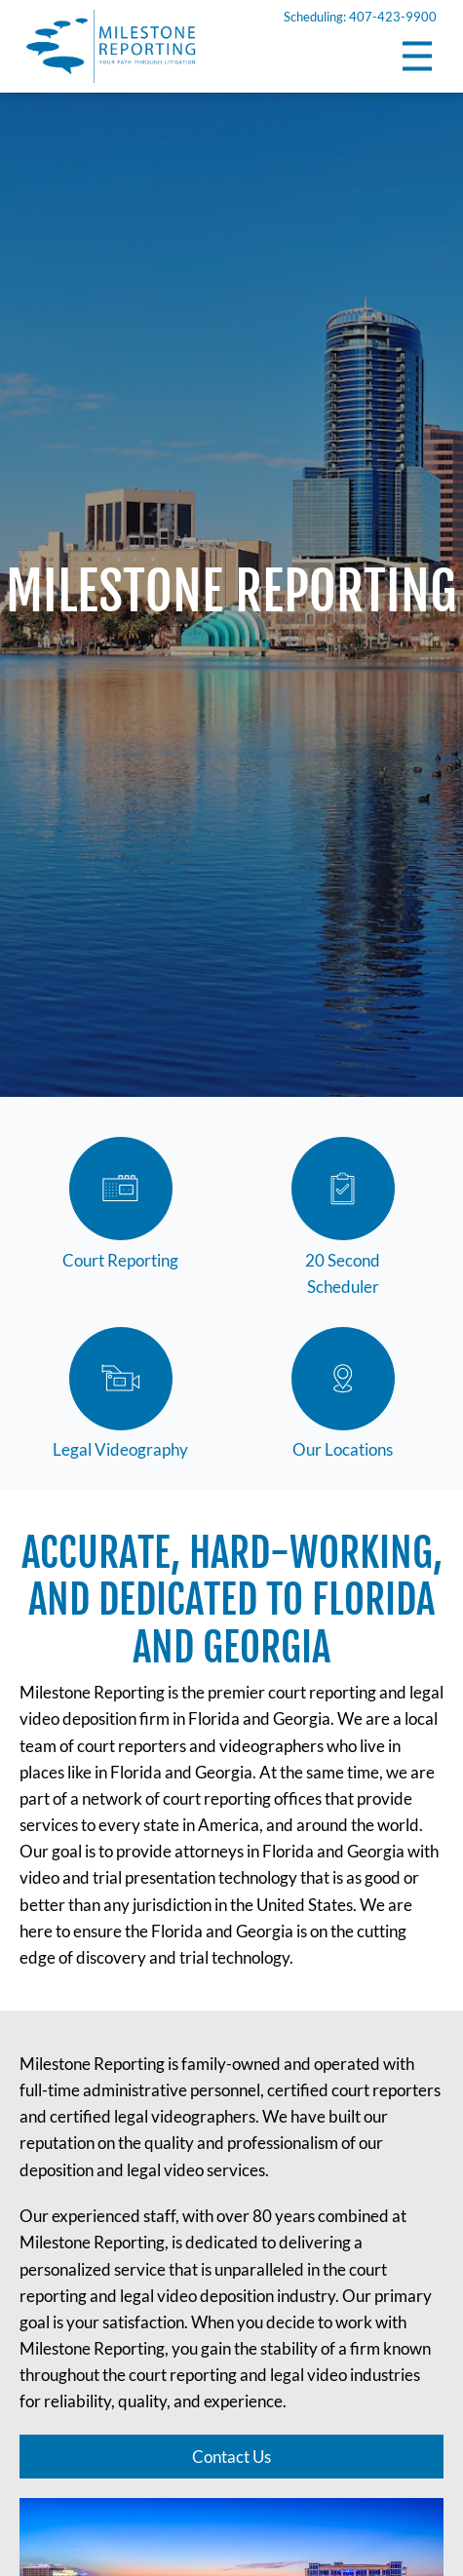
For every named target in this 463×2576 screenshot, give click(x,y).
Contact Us (231, 2454)
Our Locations (343, 1394)
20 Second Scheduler (343, 1217)
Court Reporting (120, 1203)
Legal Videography (120, 1394)
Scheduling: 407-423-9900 (360, 16)
